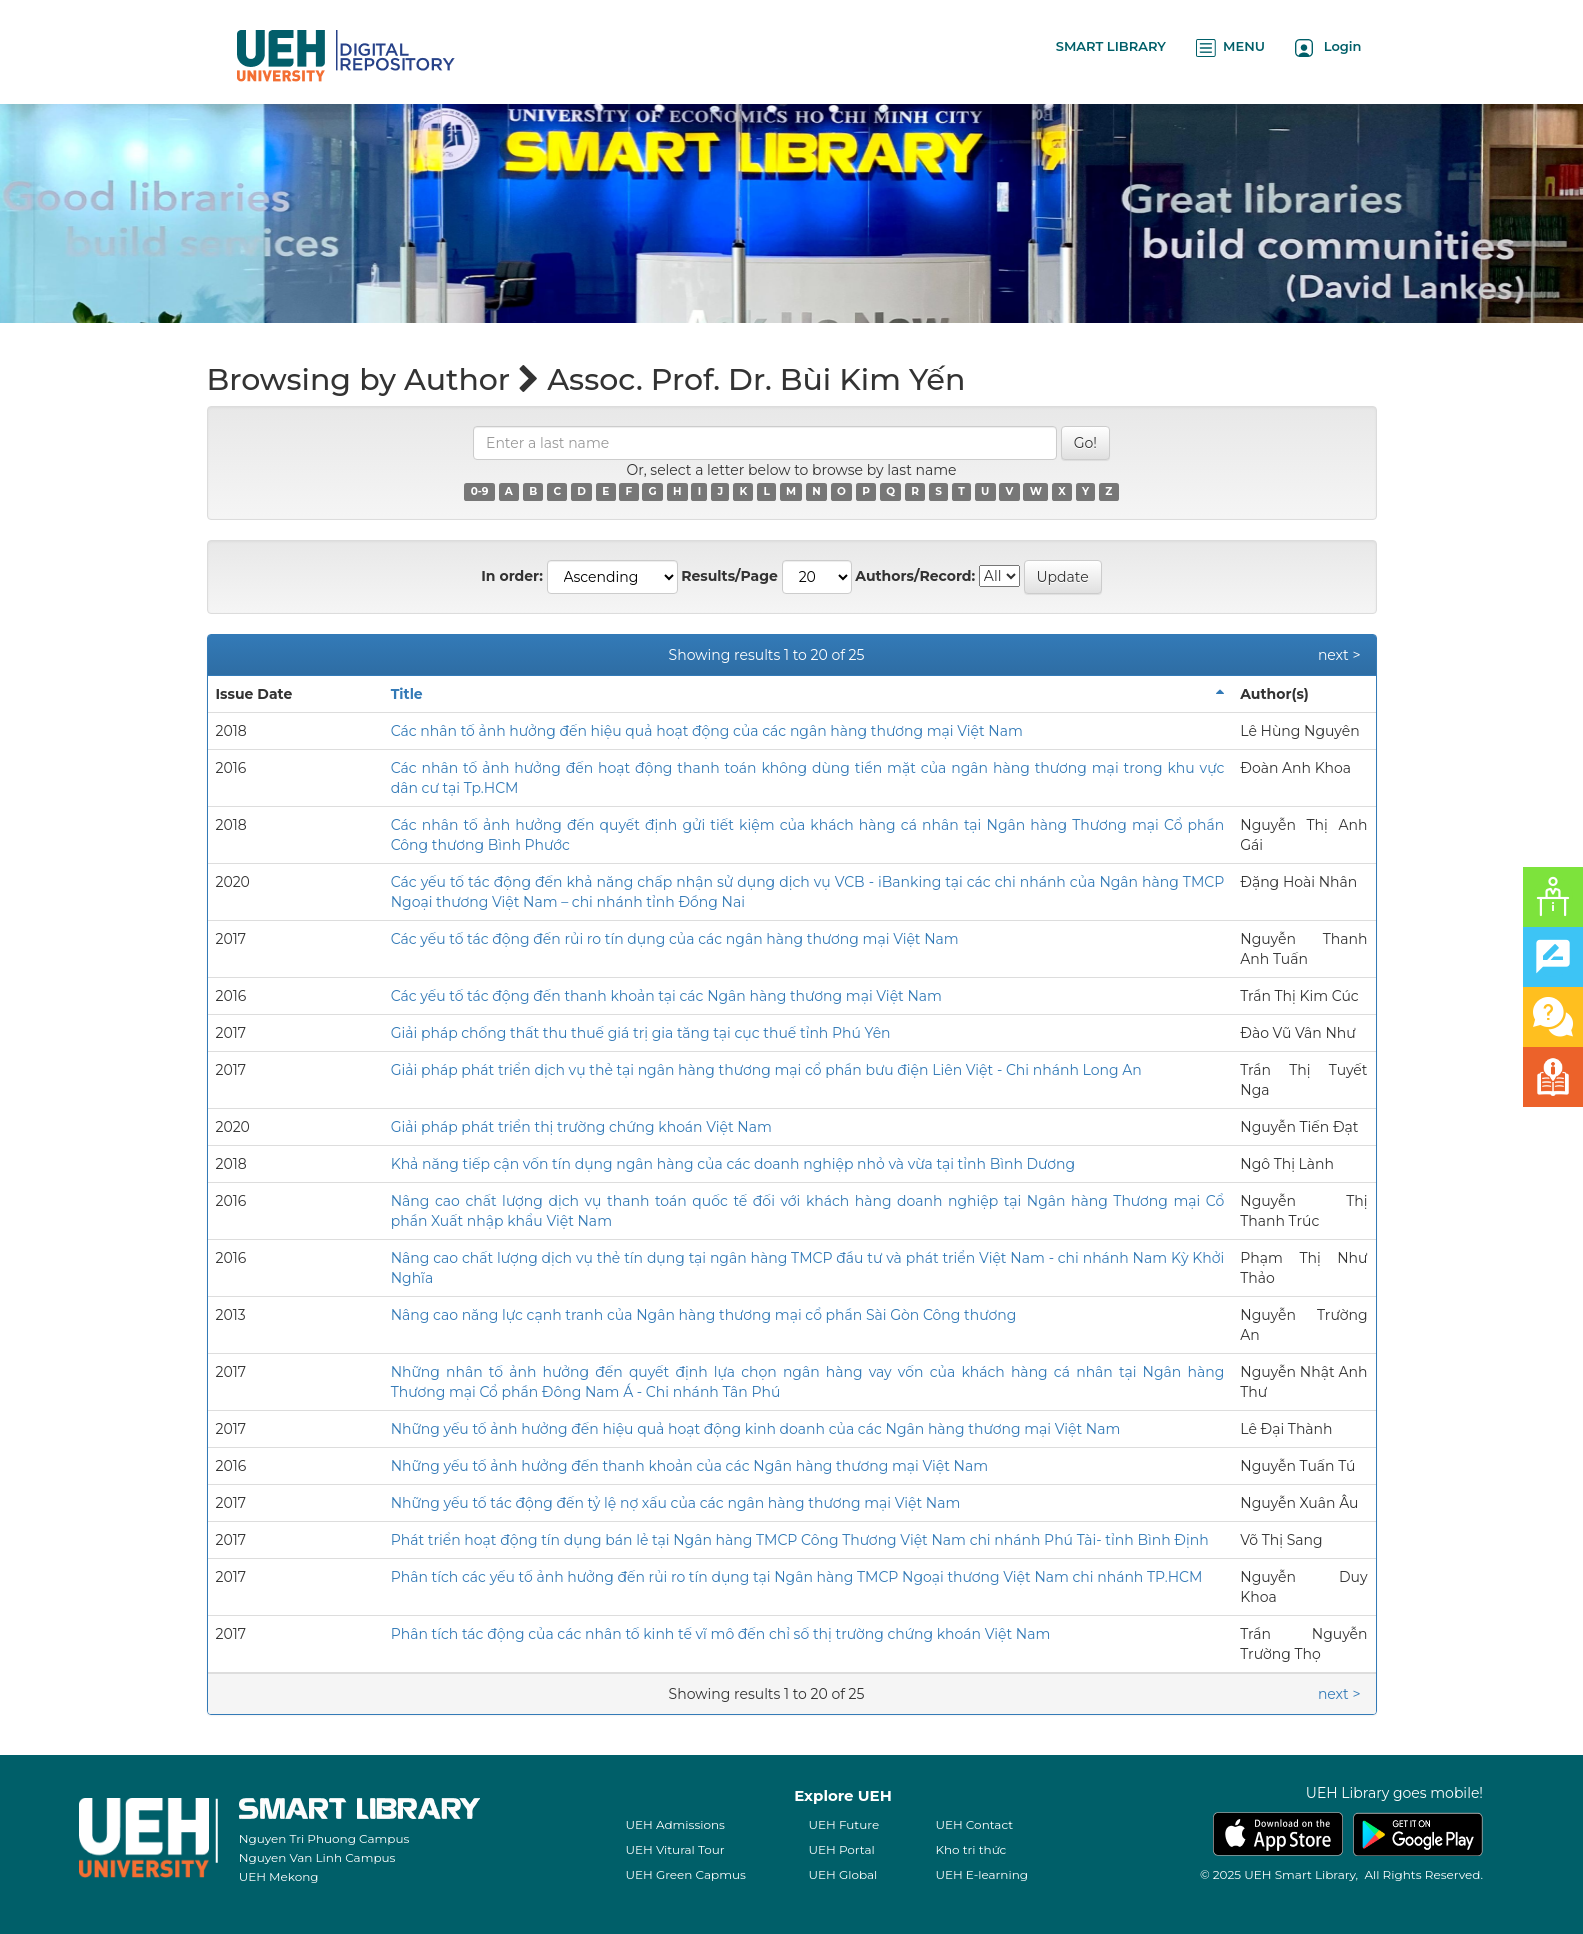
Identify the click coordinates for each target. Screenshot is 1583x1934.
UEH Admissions (675, 1824)
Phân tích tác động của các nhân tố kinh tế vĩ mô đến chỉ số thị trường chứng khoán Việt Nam (721, 1634)
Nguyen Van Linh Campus (317, 1857)
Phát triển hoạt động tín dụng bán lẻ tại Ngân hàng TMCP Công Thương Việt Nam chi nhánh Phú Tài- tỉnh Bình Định (800, 1540)
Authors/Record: (915, 576)
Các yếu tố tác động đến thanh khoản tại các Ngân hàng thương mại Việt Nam (666, 996)
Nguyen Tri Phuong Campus (324, 1838)
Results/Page (729, 576)
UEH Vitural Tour (674, 1849)
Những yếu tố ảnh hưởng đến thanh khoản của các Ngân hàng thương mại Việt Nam (689, 1466)
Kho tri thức (970, 1849)
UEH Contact (974, 1824)
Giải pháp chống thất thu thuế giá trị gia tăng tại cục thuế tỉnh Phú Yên (641, 1033)
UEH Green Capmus (685, 1874)
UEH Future (843, 1824)
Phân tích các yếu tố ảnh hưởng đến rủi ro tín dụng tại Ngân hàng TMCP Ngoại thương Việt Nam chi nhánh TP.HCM (797, 1577)
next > (1339, 655)
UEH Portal (841, 1849)
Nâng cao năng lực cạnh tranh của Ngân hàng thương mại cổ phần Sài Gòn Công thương (704, 1315)
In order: (512, 576)
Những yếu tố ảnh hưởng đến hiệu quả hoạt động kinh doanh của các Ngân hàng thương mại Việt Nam (756, 1429)
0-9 (480, 491)
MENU (1230, 47)
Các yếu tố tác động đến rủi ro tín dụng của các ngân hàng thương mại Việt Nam (675, 939)
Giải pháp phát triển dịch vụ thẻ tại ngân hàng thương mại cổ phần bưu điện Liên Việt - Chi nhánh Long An (766, 1070)
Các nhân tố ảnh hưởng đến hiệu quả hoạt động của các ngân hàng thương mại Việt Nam (707, 731)
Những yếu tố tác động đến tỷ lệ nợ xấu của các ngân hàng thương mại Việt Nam (676, 1503)
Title (407, 694)
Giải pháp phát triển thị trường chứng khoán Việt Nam (581, 1127)
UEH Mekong (279, 1876)
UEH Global (842, 1874)
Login (1328, 47)
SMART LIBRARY (1111, 46)
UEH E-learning (981, 1874)
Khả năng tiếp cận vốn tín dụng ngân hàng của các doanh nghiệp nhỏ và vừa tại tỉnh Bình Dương (733, 1164)
